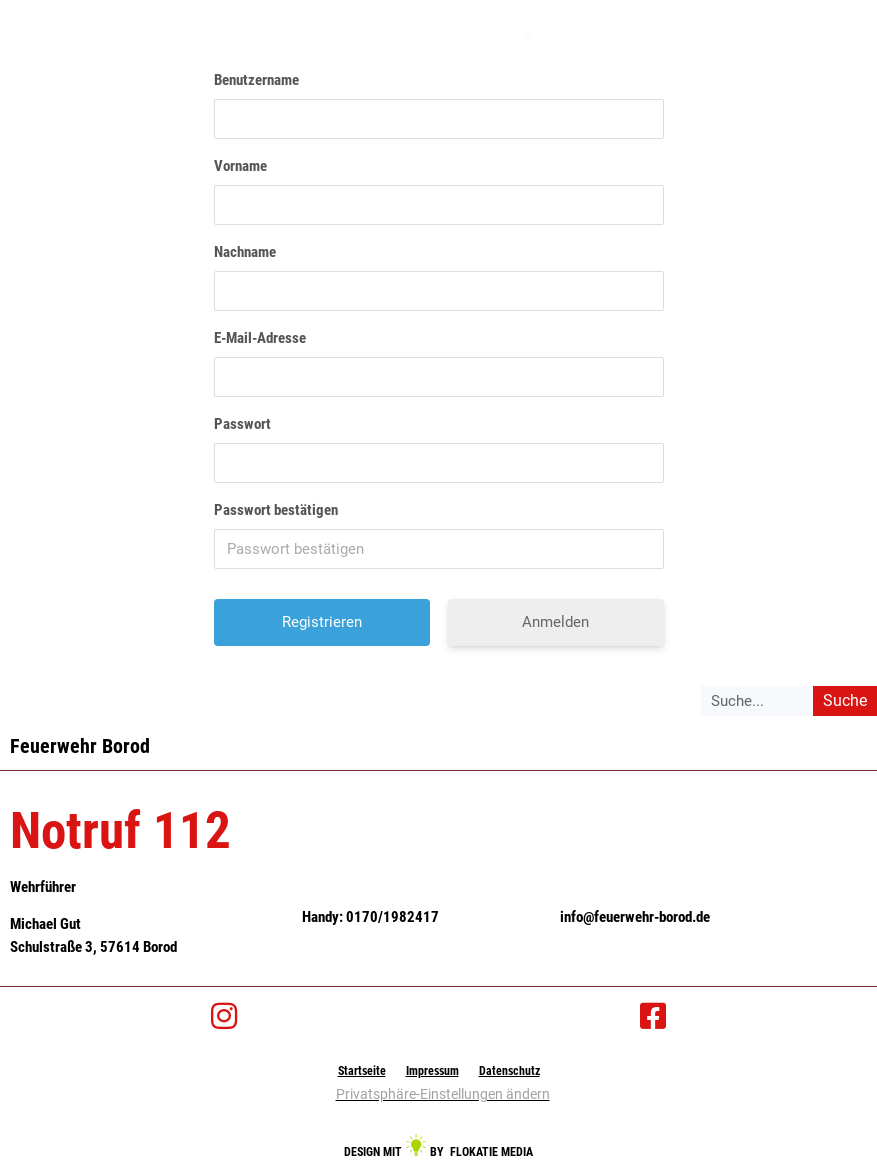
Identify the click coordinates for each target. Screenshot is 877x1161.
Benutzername (256, 80)
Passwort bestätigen (276, 510)
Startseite (370, 1070)
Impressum (432, 1070)
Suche (845, 700)
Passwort (242, 424)
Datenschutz (501, 1070)
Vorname (240, 166)
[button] (527, 36)
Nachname (245, 252)
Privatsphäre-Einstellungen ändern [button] (443, 1094)
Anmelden (555, 622)
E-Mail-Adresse (260, 338)
